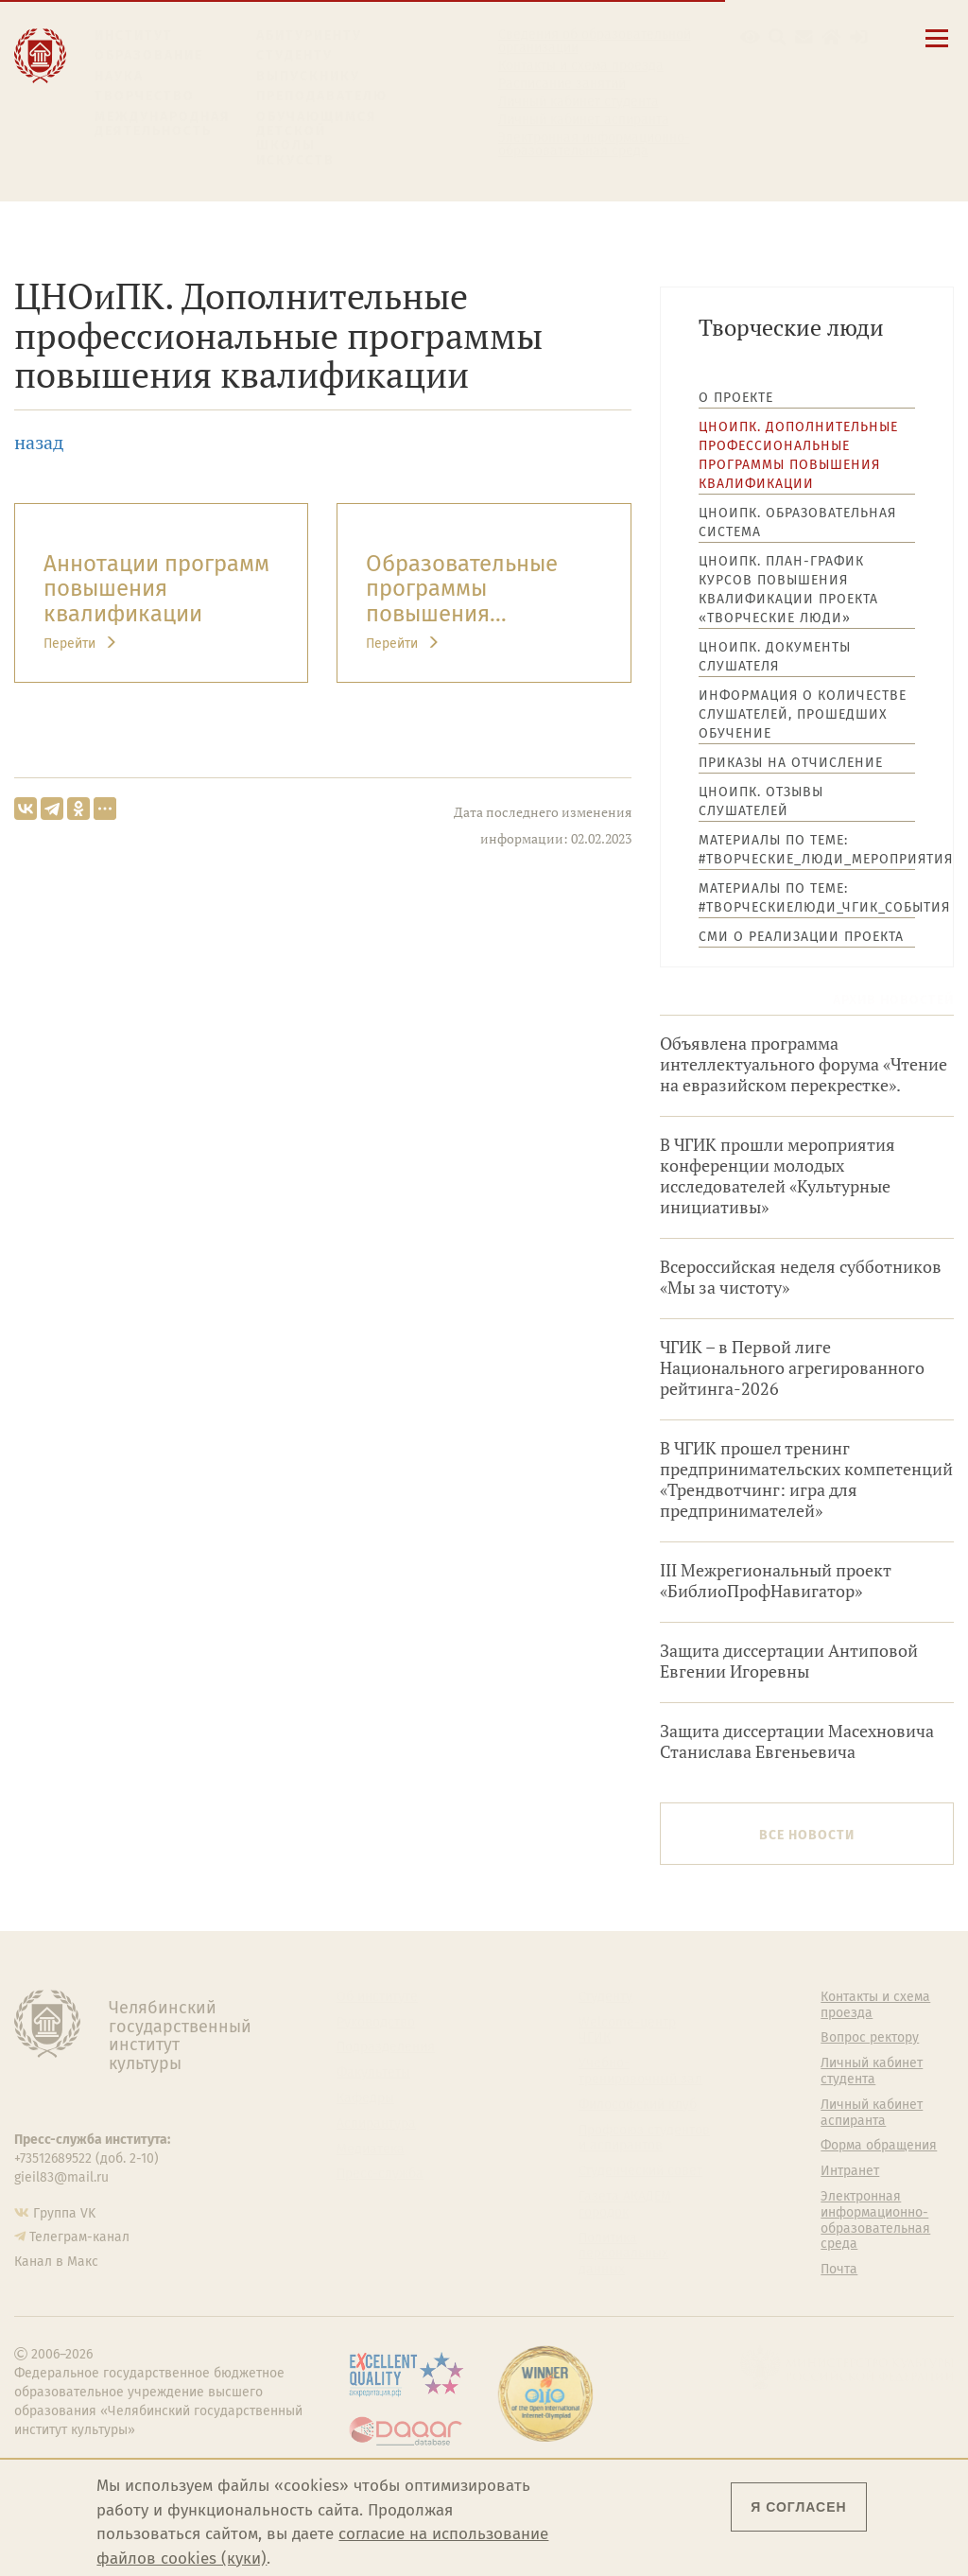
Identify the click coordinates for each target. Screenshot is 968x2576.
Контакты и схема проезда (581, 66)
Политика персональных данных (623, 2254)
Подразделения (386, 2047)
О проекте (736, 398)
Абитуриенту (309, 35)
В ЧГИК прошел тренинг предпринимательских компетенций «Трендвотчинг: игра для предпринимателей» (806, 1479)
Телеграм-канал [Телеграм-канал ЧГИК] (79, 2237)
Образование (149, 55)
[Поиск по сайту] (777, 37)
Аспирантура (376, 2124)
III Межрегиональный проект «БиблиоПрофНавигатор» (775, 1580)
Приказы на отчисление (791, 763)
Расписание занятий (562, 84)
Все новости (807, 1835)
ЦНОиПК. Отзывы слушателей (761, 801)
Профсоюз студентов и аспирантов (644, 2138)
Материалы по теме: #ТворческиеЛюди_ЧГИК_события (807, 897)
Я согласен (798, 2507)
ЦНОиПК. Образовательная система (797, 522)
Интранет (850, 2171)
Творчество (145, 96)
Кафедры (365, 2098)
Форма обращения (879, 2145)
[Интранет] (831, 37)
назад (38, 442)
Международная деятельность (163, 124)
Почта (839, 2269)
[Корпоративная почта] (804, 37)
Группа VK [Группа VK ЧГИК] (64, 2213)
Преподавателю (322, 96)
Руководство (376, 2022)
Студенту (294, 55)
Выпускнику (308, 76)
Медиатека (371, 2149)
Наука (119, 76)
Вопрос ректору (870, 2037)
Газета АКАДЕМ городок (625, 2204)
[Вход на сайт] (859, 37)
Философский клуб (638, 2105)
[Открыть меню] (937, 48)
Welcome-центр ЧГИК (627, 2030)
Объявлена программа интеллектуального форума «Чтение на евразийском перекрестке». (803, 1064)
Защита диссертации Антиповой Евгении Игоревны (789, 1661)
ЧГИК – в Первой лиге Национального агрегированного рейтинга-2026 (792, 1368)
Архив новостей (893, 1000)
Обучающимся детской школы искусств (316, 139)
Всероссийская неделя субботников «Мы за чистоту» (801, 1277)
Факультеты (373, 2072)
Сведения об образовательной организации (594, 41)
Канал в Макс (56, 2262)
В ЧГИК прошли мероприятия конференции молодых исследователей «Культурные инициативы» (777, 1176)
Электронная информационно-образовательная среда (594, 144)
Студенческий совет (640, 2171)
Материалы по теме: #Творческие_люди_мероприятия (807, 849)
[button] (750, 37)
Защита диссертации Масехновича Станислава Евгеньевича (797, 1741)
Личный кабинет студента (578, 102)
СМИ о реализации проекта (801, 937)
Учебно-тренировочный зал (640, 2071)
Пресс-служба (380, 2174)
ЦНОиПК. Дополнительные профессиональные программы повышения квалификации (798, 455)
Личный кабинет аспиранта (583, 120)
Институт (134, 35)
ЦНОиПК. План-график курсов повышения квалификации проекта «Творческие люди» (788, 589)
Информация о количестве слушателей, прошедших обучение (803, 714)
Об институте (377, 1997)
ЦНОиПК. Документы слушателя (775, 656)
